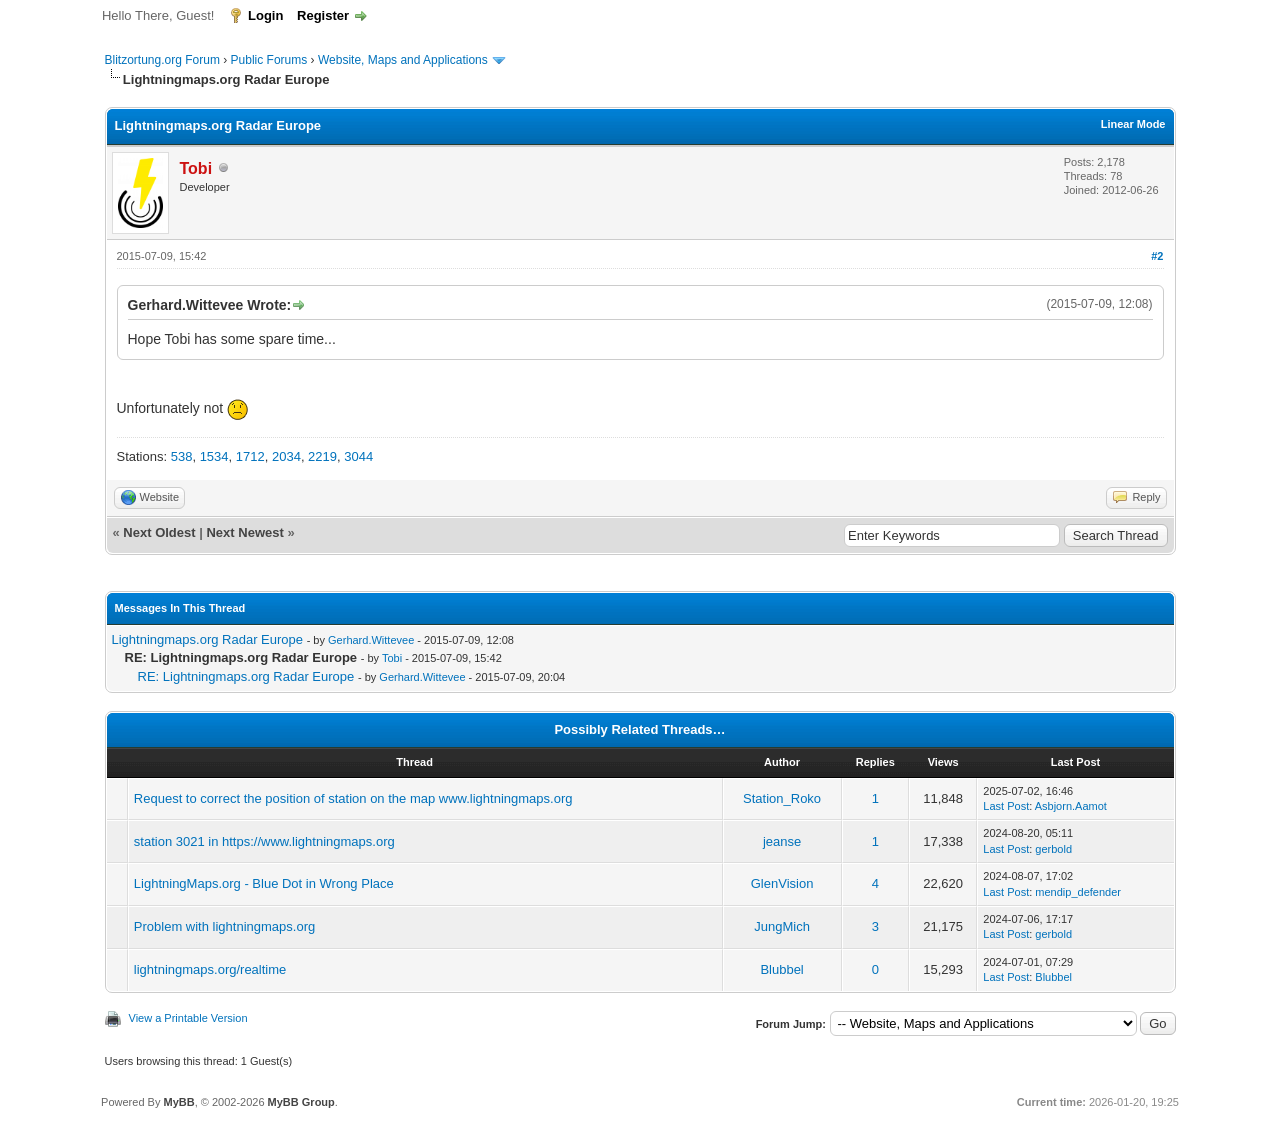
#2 (1157, 256)
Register (323, 15)
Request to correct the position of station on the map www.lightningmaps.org (353, 798)
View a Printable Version (188, 1018)
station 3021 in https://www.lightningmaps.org (264, 841)
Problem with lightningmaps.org (224, 926)
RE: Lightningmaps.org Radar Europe (246, 676)
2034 (286, 456)
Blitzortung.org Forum (162, 60)
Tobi (392, 658)
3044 (358, 456)
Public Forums (269, 60)
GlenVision (782, 883)
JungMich (782, 926)
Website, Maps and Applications (403, 60)
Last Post (1006, 806)
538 (182, 456)
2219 (322, 456)
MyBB (178, 1102)
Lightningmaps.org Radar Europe (208, 639)
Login (265, 15)
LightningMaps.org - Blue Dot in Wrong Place (264, 883)
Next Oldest (159, 532)
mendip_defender (1078, 892)
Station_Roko (782, 798)
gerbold (1053, 849)
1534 (214, 456)
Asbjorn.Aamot (1071, 806)
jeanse (782, 841)
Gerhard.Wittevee (371, 640)
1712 (250, 456)
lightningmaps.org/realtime (210, 969)
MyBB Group (301, 1102)
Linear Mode (1133, 124)
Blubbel (781, 969)
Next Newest (244, 532)
